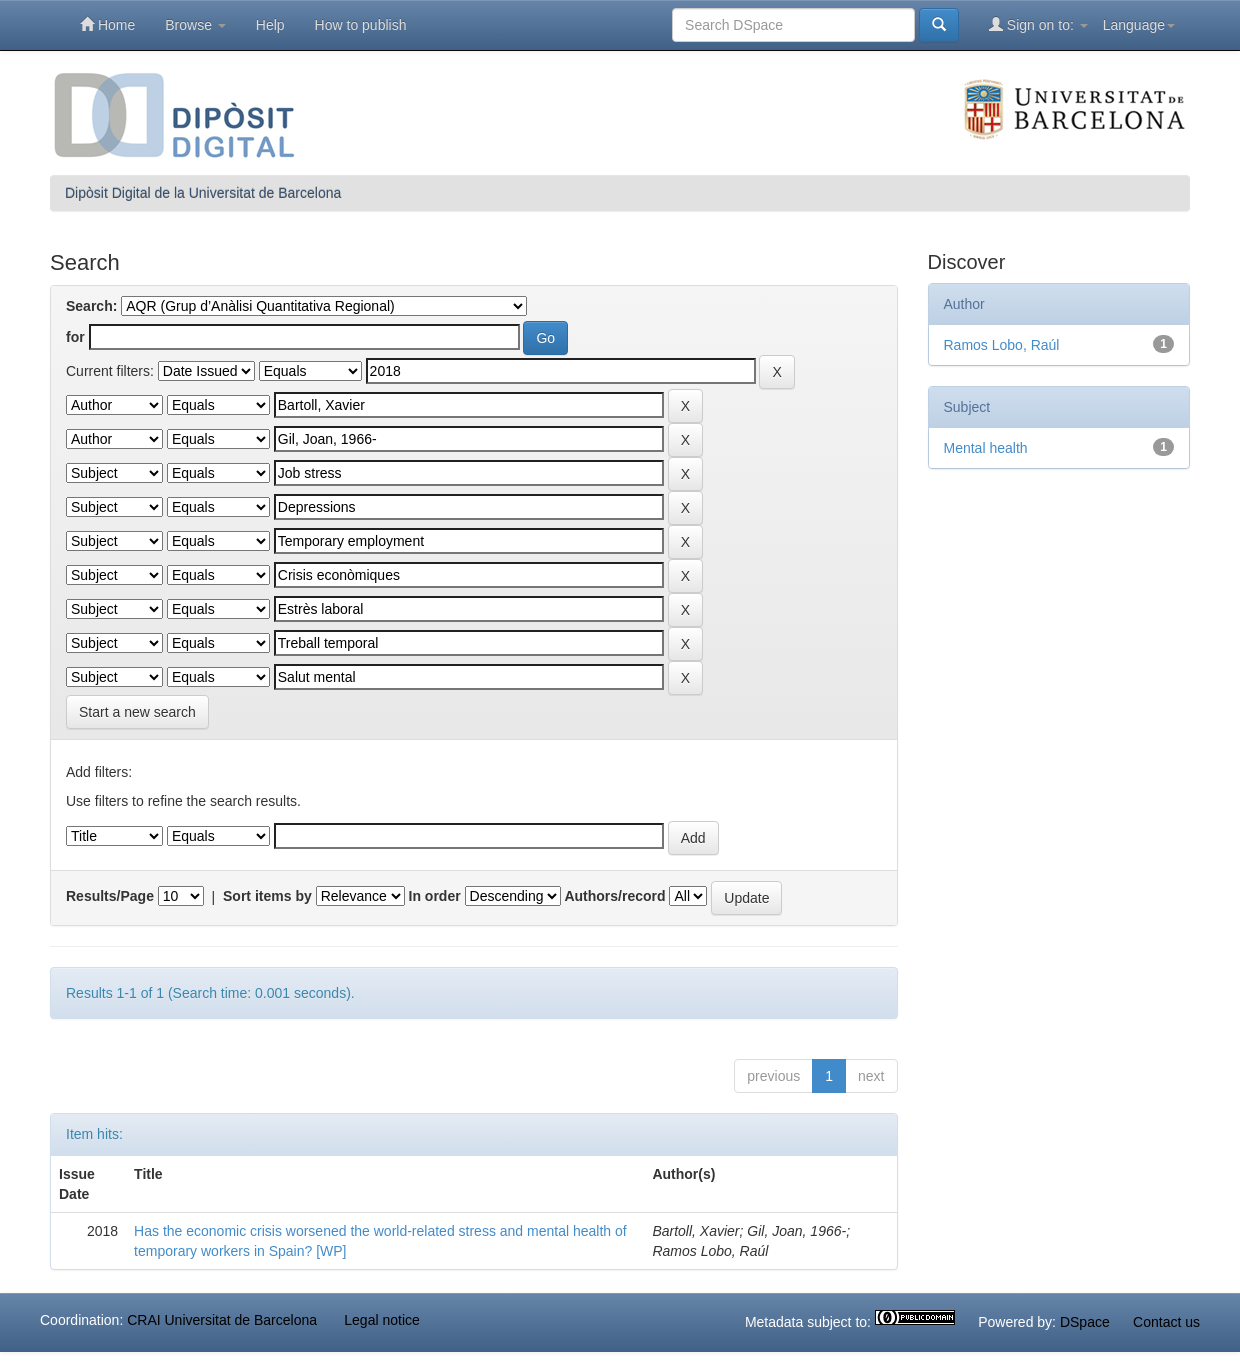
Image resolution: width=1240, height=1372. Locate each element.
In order (435, 896)
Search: (91, 306)
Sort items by (267, 896)
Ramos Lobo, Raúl (1002, 345)
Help (270, 25)
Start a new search (137, 712)
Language (1139, 25)
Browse (195, 25)
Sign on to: (1038, 24)
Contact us (1166, 1322)
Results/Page (110, 896)
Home (107, 24)
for (75, 337)
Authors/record (614, 896)
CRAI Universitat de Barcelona (222, 1320)
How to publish (361, 25)
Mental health (986, 448)
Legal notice (382, 1320)
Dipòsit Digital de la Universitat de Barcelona (203, 193)
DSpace (1085, 1322)
